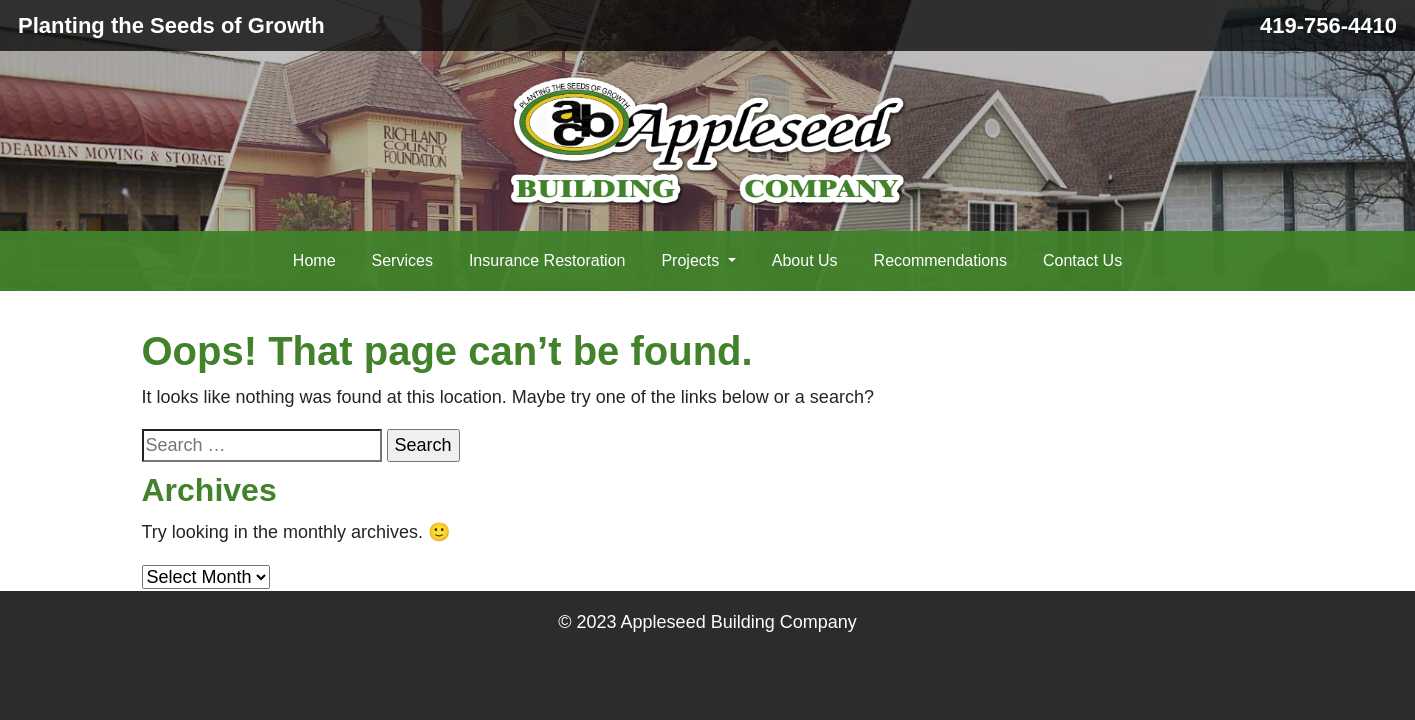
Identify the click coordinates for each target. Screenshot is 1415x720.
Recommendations (940, 260)
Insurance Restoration (547, 260)
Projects (692, 260)
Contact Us (1082, 260)
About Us (805, 260)
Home (314, 260)
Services (402, 260)
